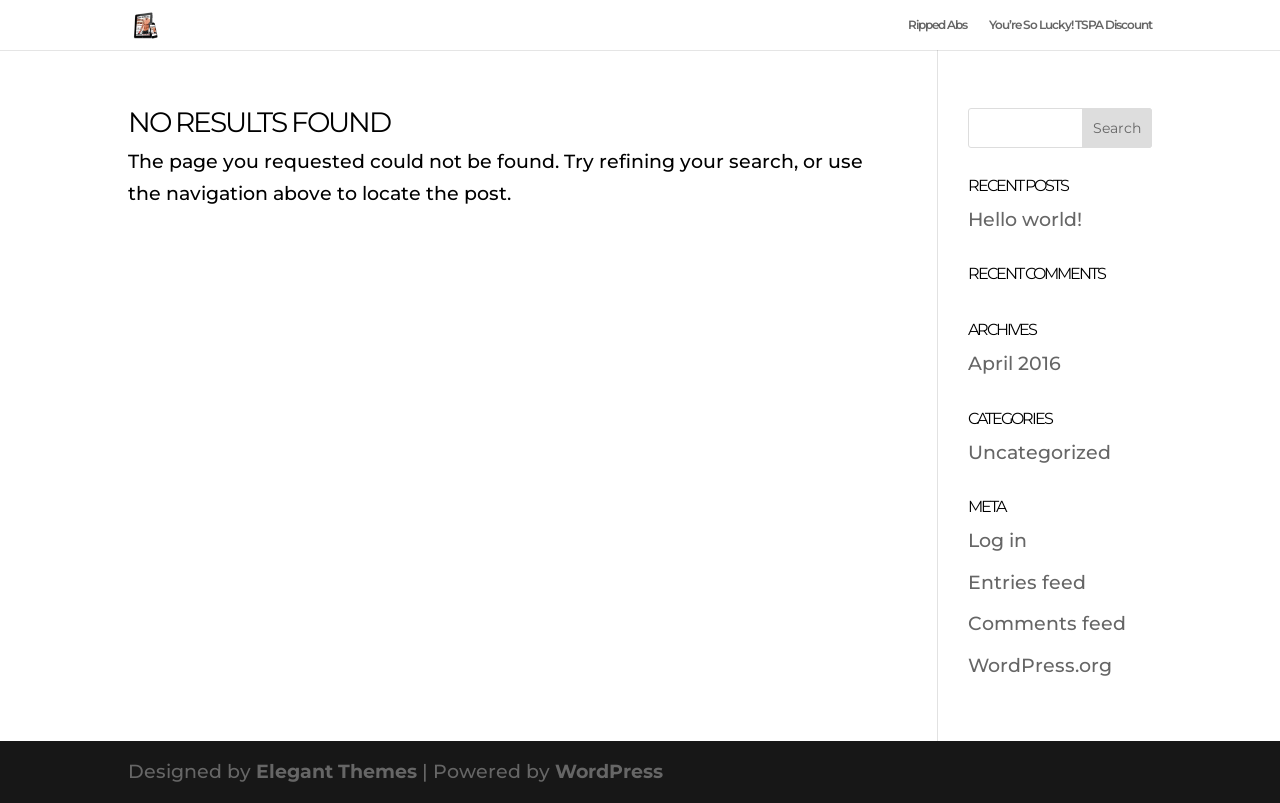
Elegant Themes (336, 771)
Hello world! (1025, 219)
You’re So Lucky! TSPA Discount (1070, 25)
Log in (997, 540)
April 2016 (1014, 363)
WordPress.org (1040, 665)
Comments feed (1047, 623)
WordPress (609, 771)
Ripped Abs (937, 25)
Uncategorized (1039, 452)
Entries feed (1027, 582)
